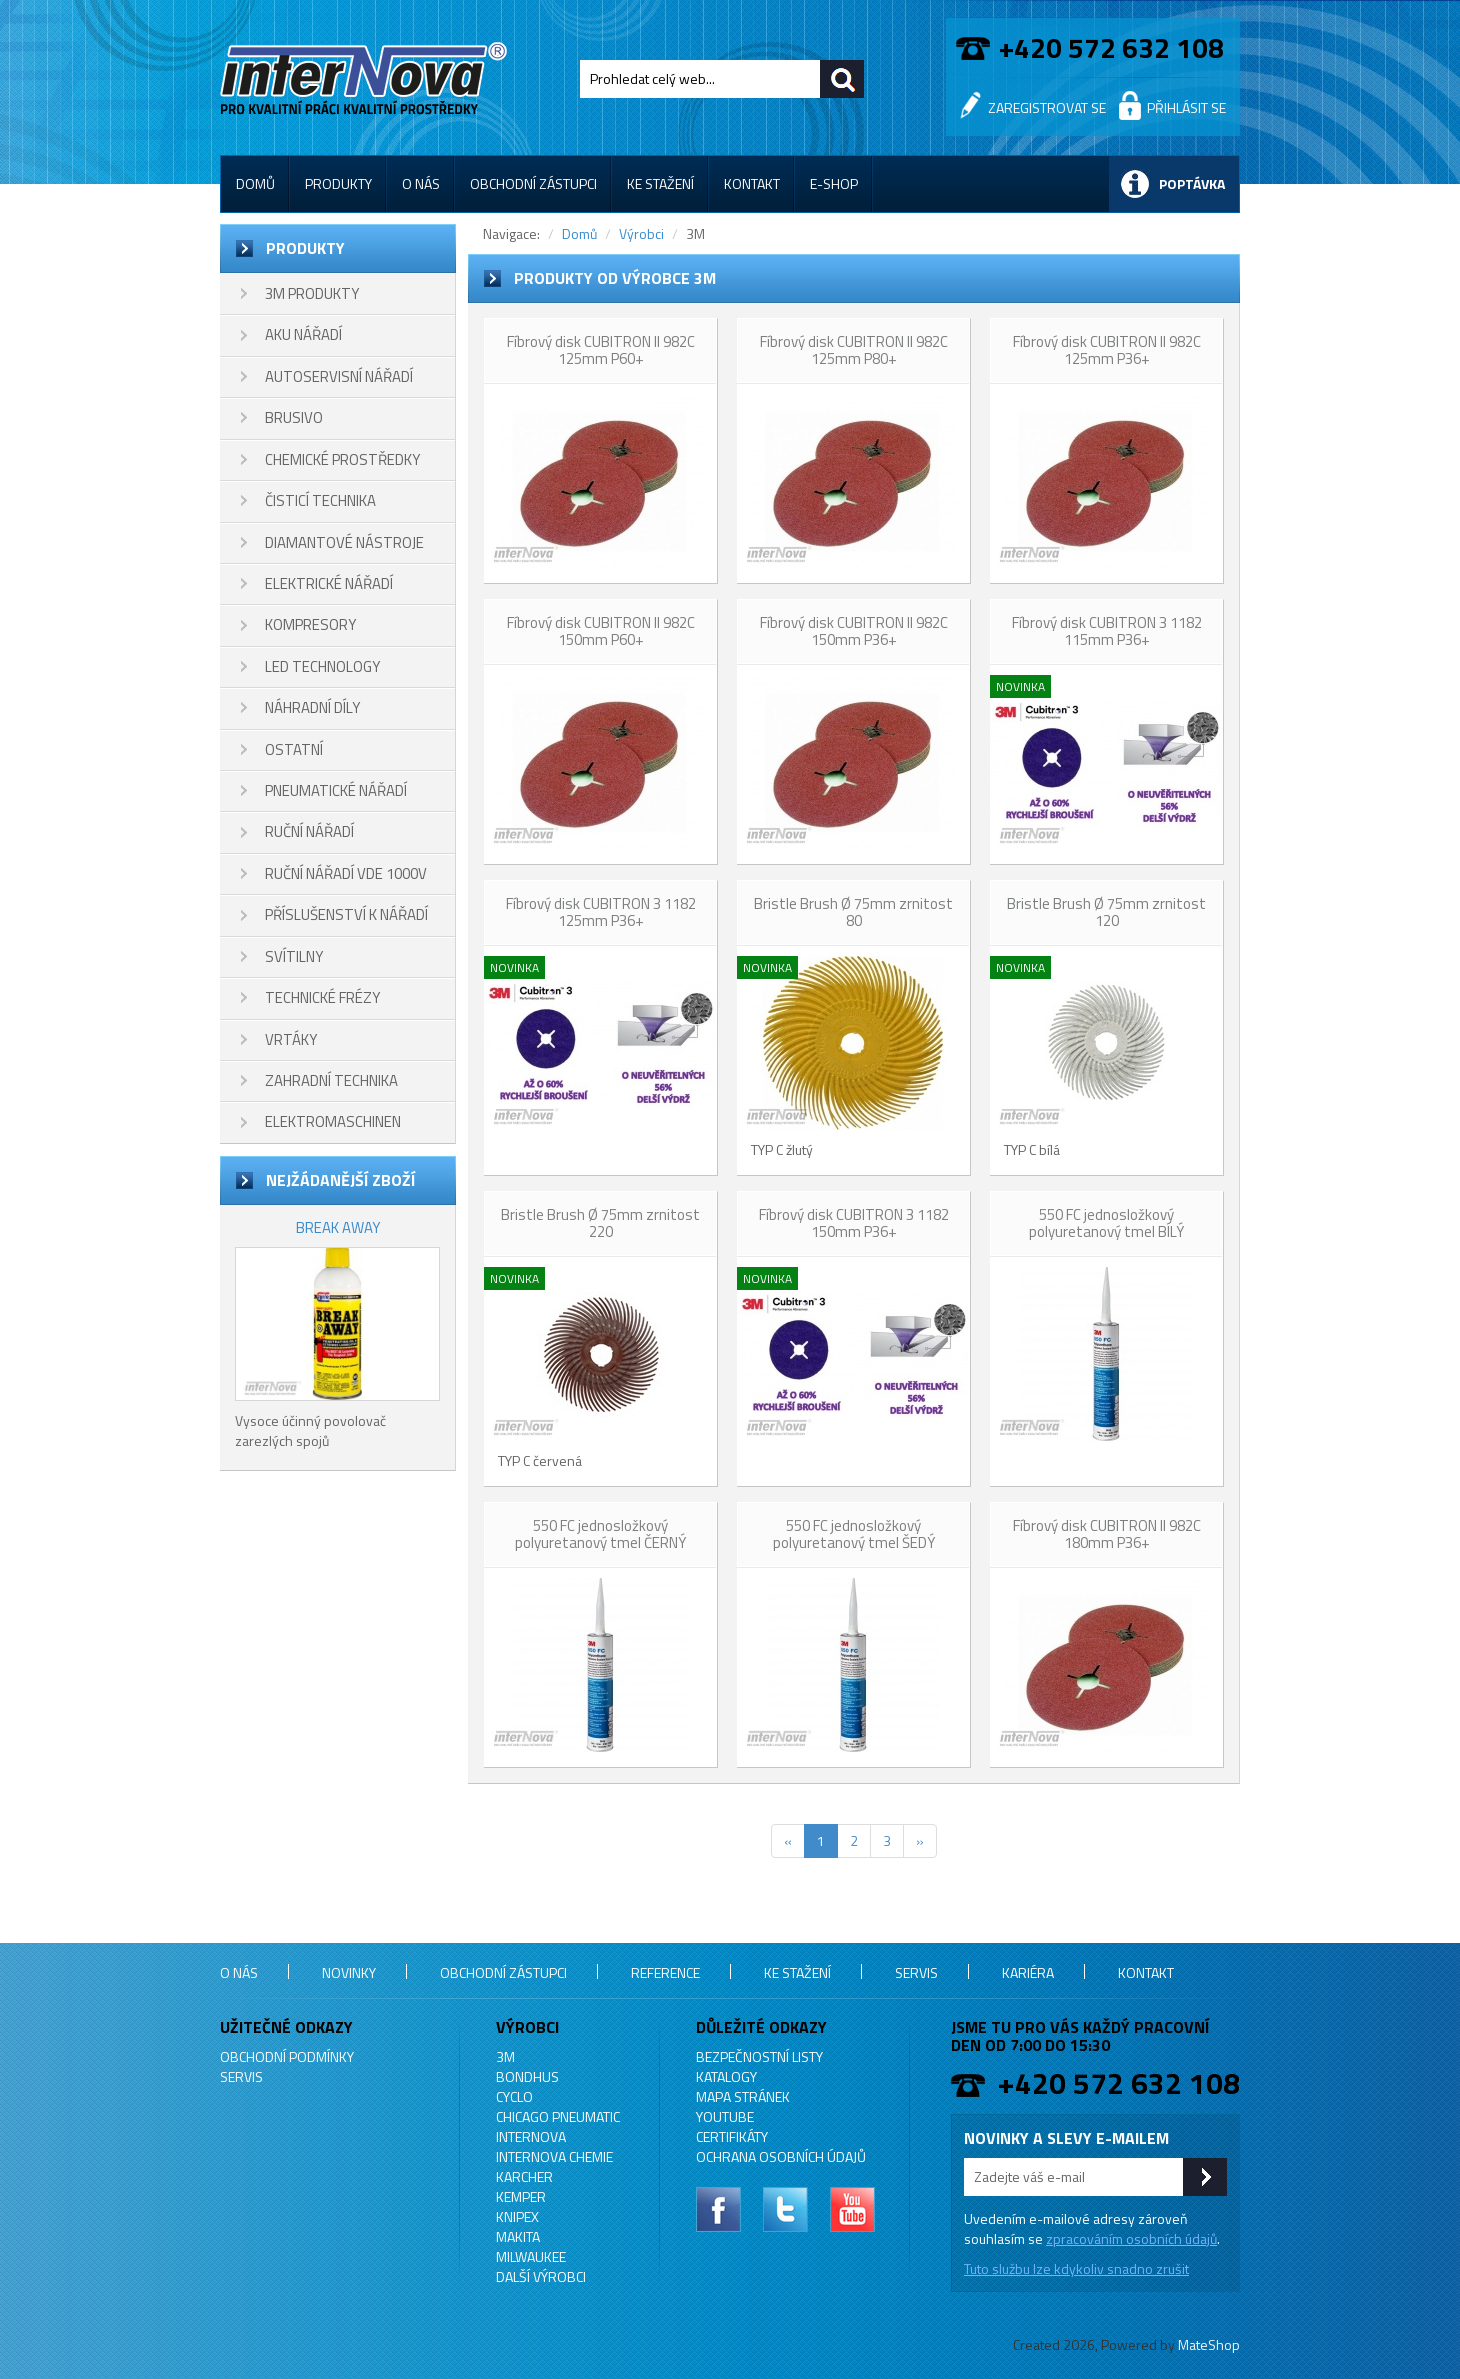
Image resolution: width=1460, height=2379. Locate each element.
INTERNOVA (531, 2136)
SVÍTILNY (294, 956)
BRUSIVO (294, 417)
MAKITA (518, 2236)
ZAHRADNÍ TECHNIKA (331, 1080)
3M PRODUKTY (312, 293)
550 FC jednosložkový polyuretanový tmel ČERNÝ (600, 1534)
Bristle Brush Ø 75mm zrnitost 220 (600, 1223)
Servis (916, 1972)
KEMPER (521, 2196)
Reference (665, 1972)
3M (505, 2056)
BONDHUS (527, 2076)
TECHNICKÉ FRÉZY (322, 997)
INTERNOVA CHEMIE (554, 2156)
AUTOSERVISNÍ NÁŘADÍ (339, 376)
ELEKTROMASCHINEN (333, 1121)
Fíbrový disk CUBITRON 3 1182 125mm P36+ (601, 912)
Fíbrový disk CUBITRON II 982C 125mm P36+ (1107, 350)
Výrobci (641, 233)
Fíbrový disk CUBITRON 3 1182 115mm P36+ (1107, 631)
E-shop (834, 183)
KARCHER (524, 2176)
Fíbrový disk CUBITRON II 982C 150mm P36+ (854, 631)
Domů (255, 183)
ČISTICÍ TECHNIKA (320, 500)
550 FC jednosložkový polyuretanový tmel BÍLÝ (1106, 1223)
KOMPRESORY (310, 624)
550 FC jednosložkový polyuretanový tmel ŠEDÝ (854, 1534)
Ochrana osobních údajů (781, 2156)
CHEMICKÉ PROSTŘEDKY (342, 459)
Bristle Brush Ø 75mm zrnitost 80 (853, 912)
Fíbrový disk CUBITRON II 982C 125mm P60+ (601, 350)
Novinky (349, 1972)
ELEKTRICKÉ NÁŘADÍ (329, 583)
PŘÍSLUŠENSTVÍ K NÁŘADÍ (346, 914)
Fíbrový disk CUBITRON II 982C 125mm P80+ (854, 350)
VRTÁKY (291, 1039)
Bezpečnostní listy (759, 2056)
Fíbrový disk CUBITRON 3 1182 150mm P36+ (854, 1223)
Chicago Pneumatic (558, 2116)
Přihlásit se (1186, 107)
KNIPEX (517, 2216)
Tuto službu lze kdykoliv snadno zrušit (1076, 2268)
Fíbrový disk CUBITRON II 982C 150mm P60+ (601, 631)
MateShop (1209, 2344)
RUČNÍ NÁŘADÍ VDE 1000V (346, 873)
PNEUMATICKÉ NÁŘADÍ (336, 790)
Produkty (338, 183)
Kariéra (1028, 1972)
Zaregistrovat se (1047, 107)
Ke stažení (660, 183)
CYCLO (514, 2096)
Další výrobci (541, 2276)
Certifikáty (732, 2136)
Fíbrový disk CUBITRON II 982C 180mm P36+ (1107, 1534)
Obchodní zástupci (533, 183)
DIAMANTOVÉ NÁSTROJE (344, 542)
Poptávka (1192, 183)
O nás (421, 183)
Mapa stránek (743, 2096)
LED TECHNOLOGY (322, 666)
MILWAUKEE (531, 2256)
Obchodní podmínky (287, 2056)
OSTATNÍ (294, 749)
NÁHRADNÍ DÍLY (312, 707)
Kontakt (752, 183)
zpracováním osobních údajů (1131, 2238)
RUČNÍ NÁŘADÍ (309, 831)
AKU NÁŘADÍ (303, 334)
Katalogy (726, 2076)
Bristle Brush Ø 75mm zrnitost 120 (1106, 912)
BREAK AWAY (338, 1227)
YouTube (725, 2116)
